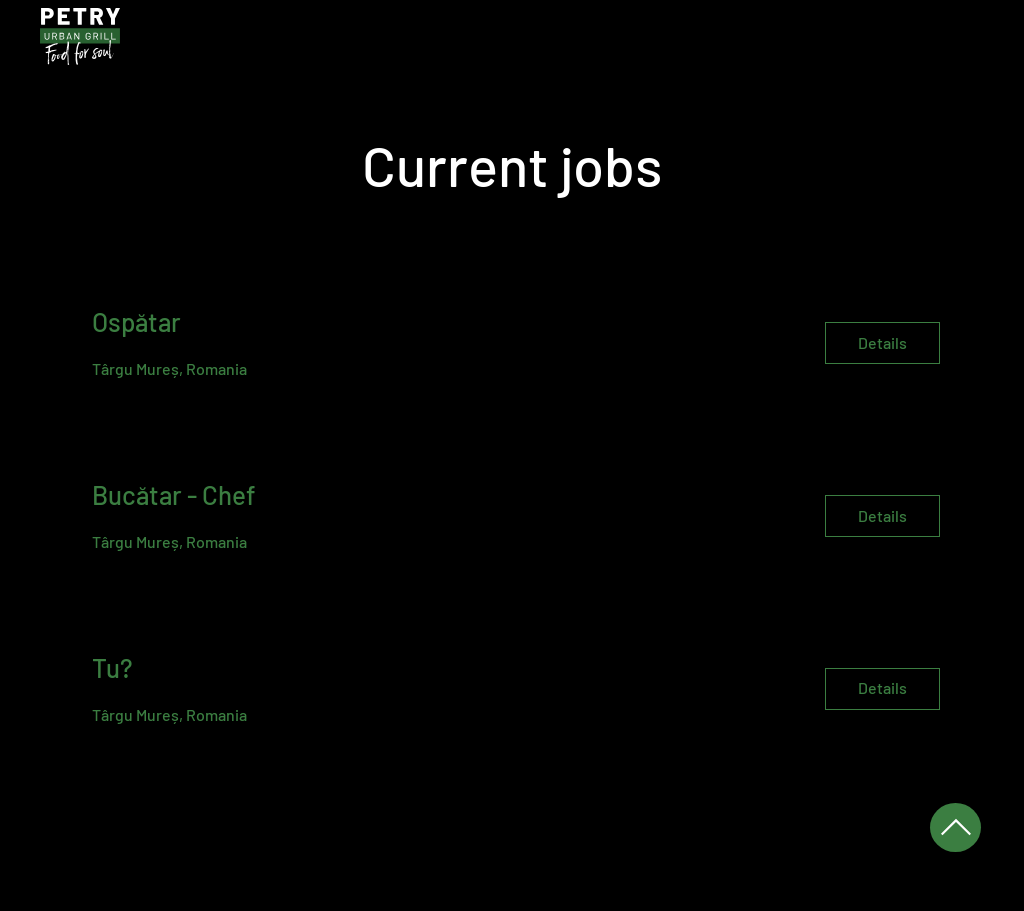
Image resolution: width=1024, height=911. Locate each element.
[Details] (882, 343)
